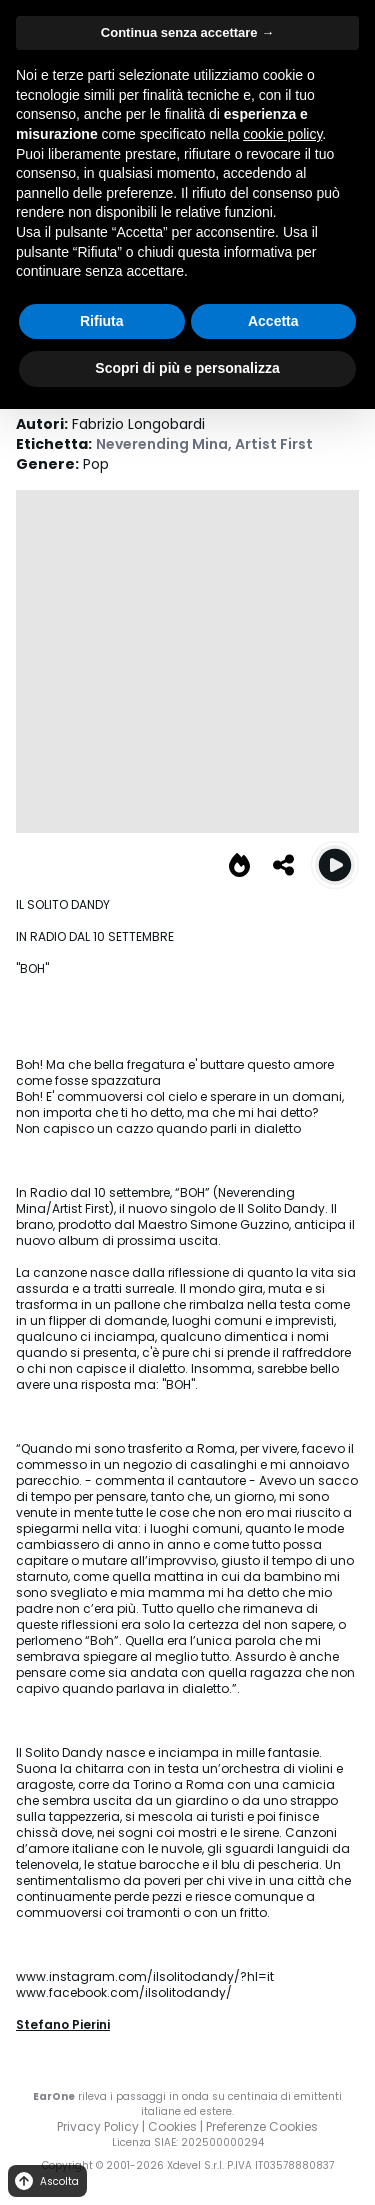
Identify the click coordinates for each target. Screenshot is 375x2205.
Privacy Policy (98, 2126)
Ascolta (45, 2181)
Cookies (172, 2126)
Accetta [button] (273, 321)
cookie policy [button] (282, 134)
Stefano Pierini (63, 2024)
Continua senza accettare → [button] (187, 32)
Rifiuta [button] (102, 321)
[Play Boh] (335, 865)
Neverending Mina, (165, 444)
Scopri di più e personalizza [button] (187, 368)
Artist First (274, 444)
